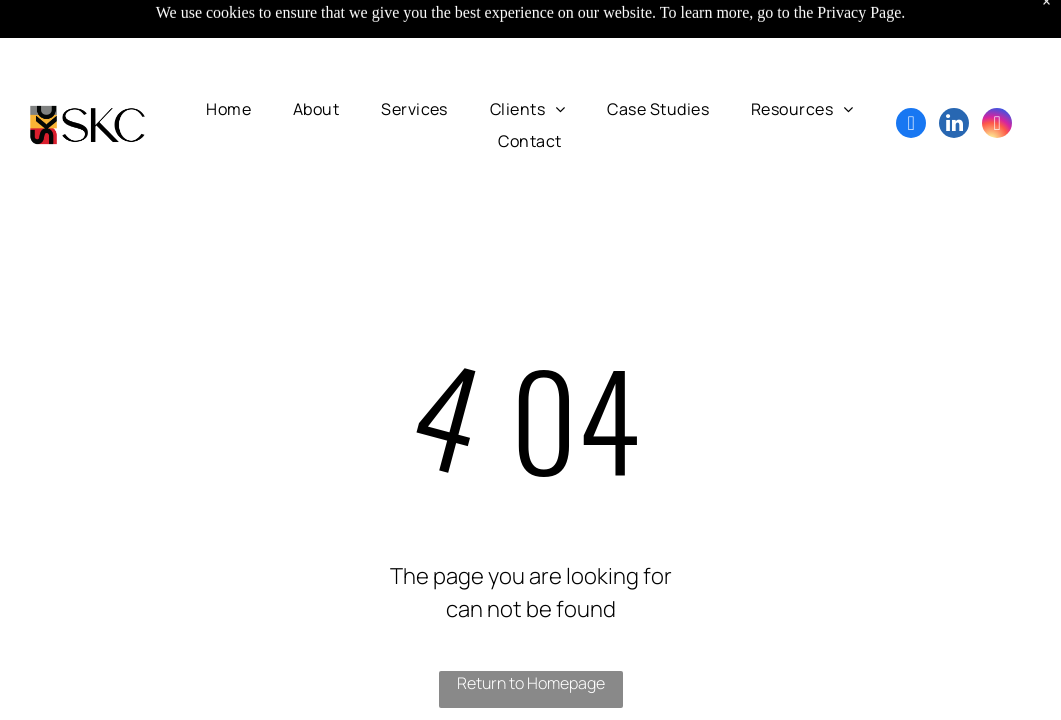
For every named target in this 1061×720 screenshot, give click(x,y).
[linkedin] (954, 125)
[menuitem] (228, 109)
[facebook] (911, 125)
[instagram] (997, 125)
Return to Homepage (531, 683)
